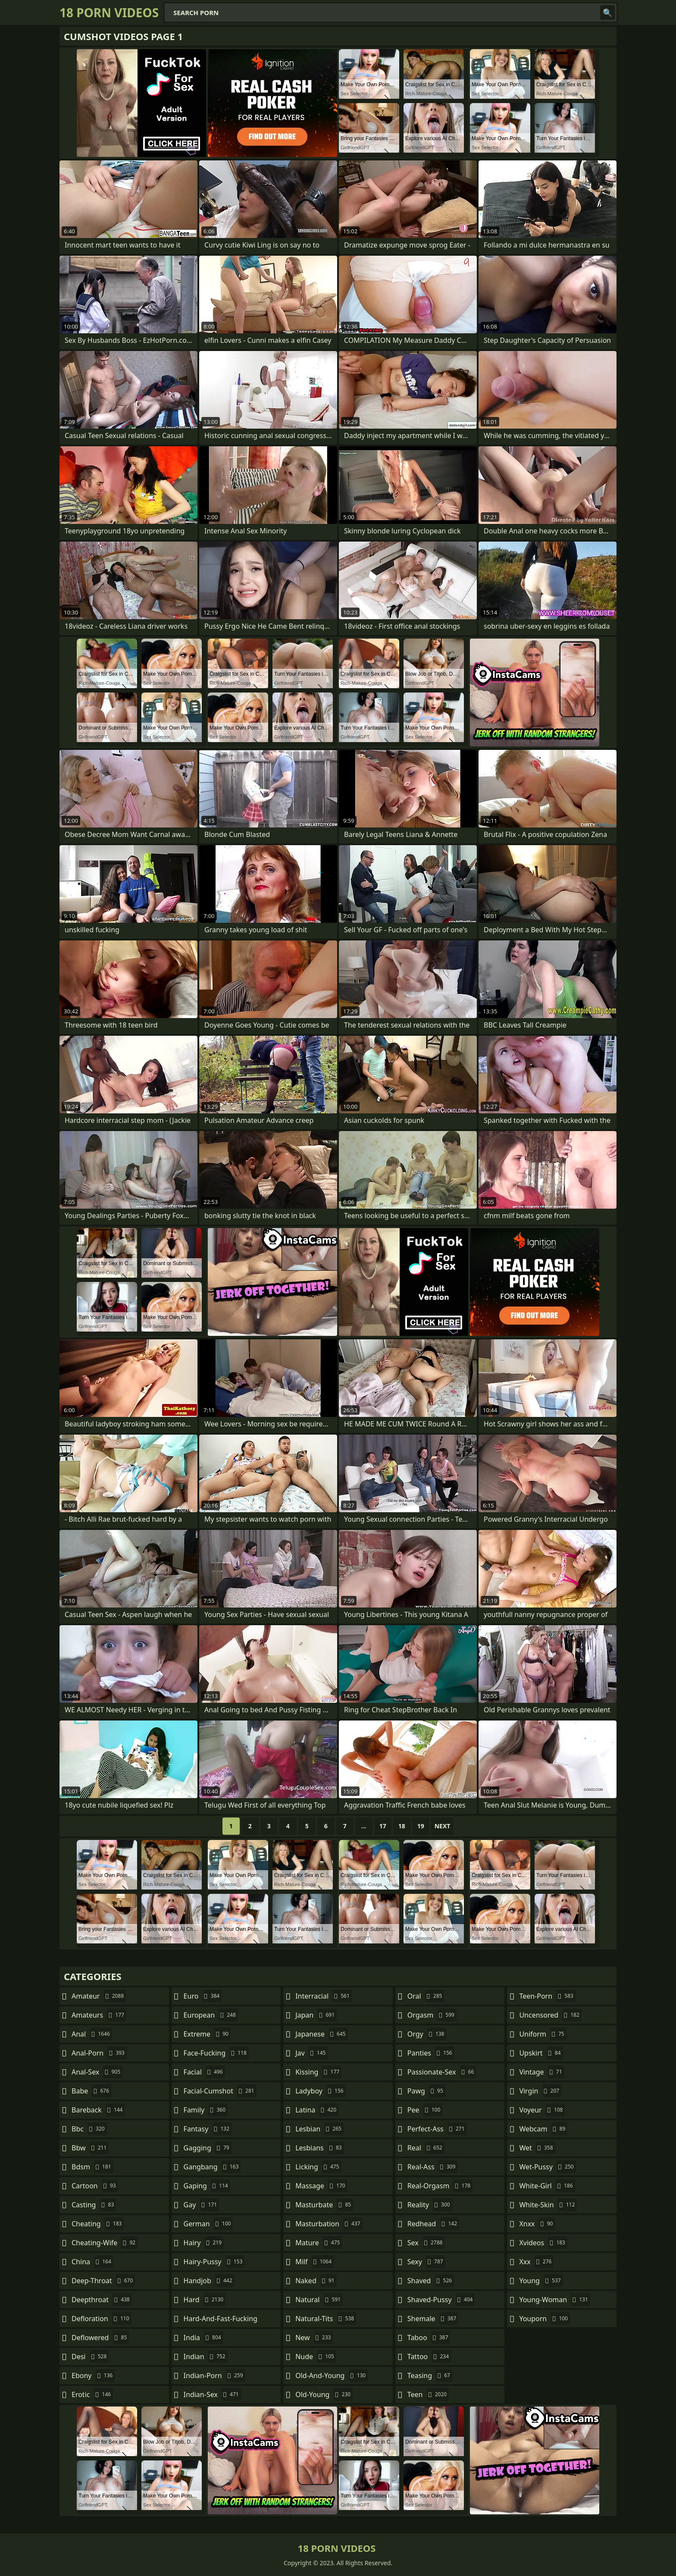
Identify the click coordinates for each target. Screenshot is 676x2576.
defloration (101, 2318)
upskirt (541, 2052)
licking (318, 2166)
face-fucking (216, 2052)
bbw (90, 2147)
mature (318, 2242)
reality (429, 2204)
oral (425, 1996)
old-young (324, 2394)
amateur (99, 1996)
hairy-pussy (214, 2261)
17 (382, 1826)
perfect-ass (437, 2128)
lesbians (319, 2147)
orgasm (432, 2015)
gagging (208, 2147)
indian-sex (212, 2394)
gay (201, 2204)
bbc (89, 2128)
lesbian (319, 2128)
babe (91, 2090)
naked (315, 2280)
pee (424, 2109)
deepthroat (102, 2299)
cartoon (95, 2185)
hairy (204, 2242)
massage (321, 2185)
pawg (426, 2090)
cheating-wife (105, 2242)
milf (314, 2261)
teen (428, 2394)
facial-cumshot (220, 2090)
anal (92, 2034)
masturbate (324, 2204)
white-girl (547, 2185)
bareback (98, 2109)
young (541, 2280)
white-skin (548, 2204)
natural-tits (325, 2318)
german (208, 2223)
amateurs (99, 2015)
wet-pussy (547, 2166)
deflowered (100, 2337)
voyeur (542, 2109)
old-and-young (331, 2375)
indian (206, 2356)
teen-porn (547, 1996)
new (314, 2337)
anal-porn (99, 2052)
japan (316, 2015)
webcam (543, 2128)
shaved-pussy (441, 2299)
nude (315, 2356)
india (203, 2337)
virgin (540, 2090)
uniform (542, 2034)
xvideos (543, 2242)
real (425, 2147)
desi (90, 2356)
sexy (426, 2261)
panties (430, 2052)
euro (203, 1996)
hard (205, 2299)
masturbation (328, 2223)
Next (443, 1826)
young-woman (554, 2299)
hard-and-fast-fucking (220, 2320)
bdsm (92, 2166)
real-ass (432, 2166)
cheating (98, 2223)
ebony (93, 2375)
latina (316, 2109)
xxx (536, 2261)
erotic (92, 2394)
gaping (207, 2185)
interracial (323, 1996)
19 (420, 1826)
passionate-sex (441, 2071)
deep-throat (103, 2280)
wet (537, 2147)
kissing (318, 2071)
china (92, 2261)
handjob (209, 2280)
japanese (321, 2034)
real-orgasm (440, 2185)
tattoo (429, 2356)
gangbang (212, 2166)
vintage (541, 2071)
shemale (433, 2318)
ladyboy (320, 2090)
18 (401, 1826)
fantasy (208, 2128)
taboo (429, 2337)
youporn (544, 2318)
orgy (427, 2034)
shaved (430, 2280)
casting (94, 2204)
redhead (433, 2223)
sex (426, 2242)
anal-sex (97, 2071)
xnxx (537, 2223)
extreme (207, 2034)
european (211, 2015)
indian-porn (214, 2375)
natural (319, 2299)
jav (311, 2052)
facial (204, 2071)
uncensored (550, 2015)
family (206, 2109)
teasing (429, 2375)
